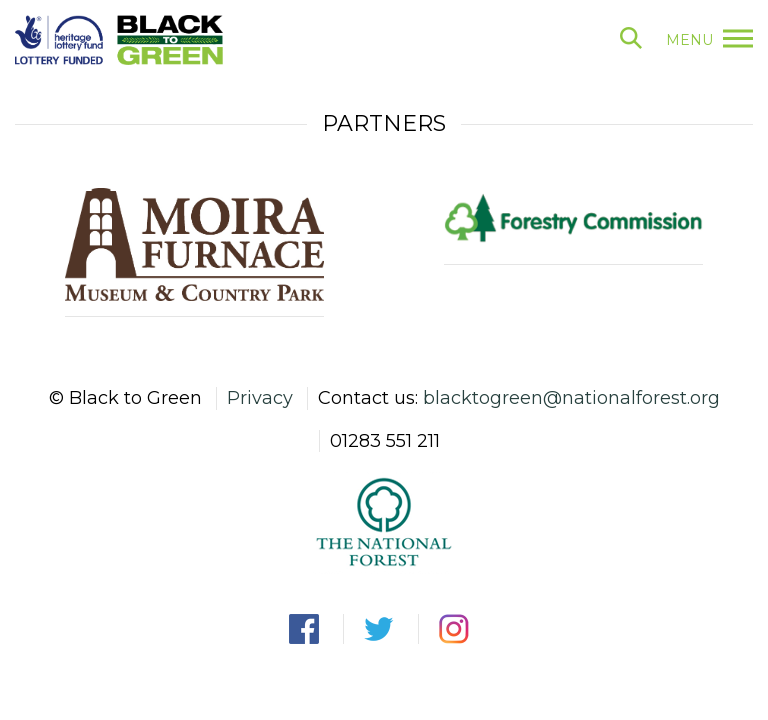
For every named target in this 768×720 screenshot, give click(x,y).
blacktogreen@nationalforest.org (571, 398)
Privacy (260, 398)
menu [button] (709, 40)
